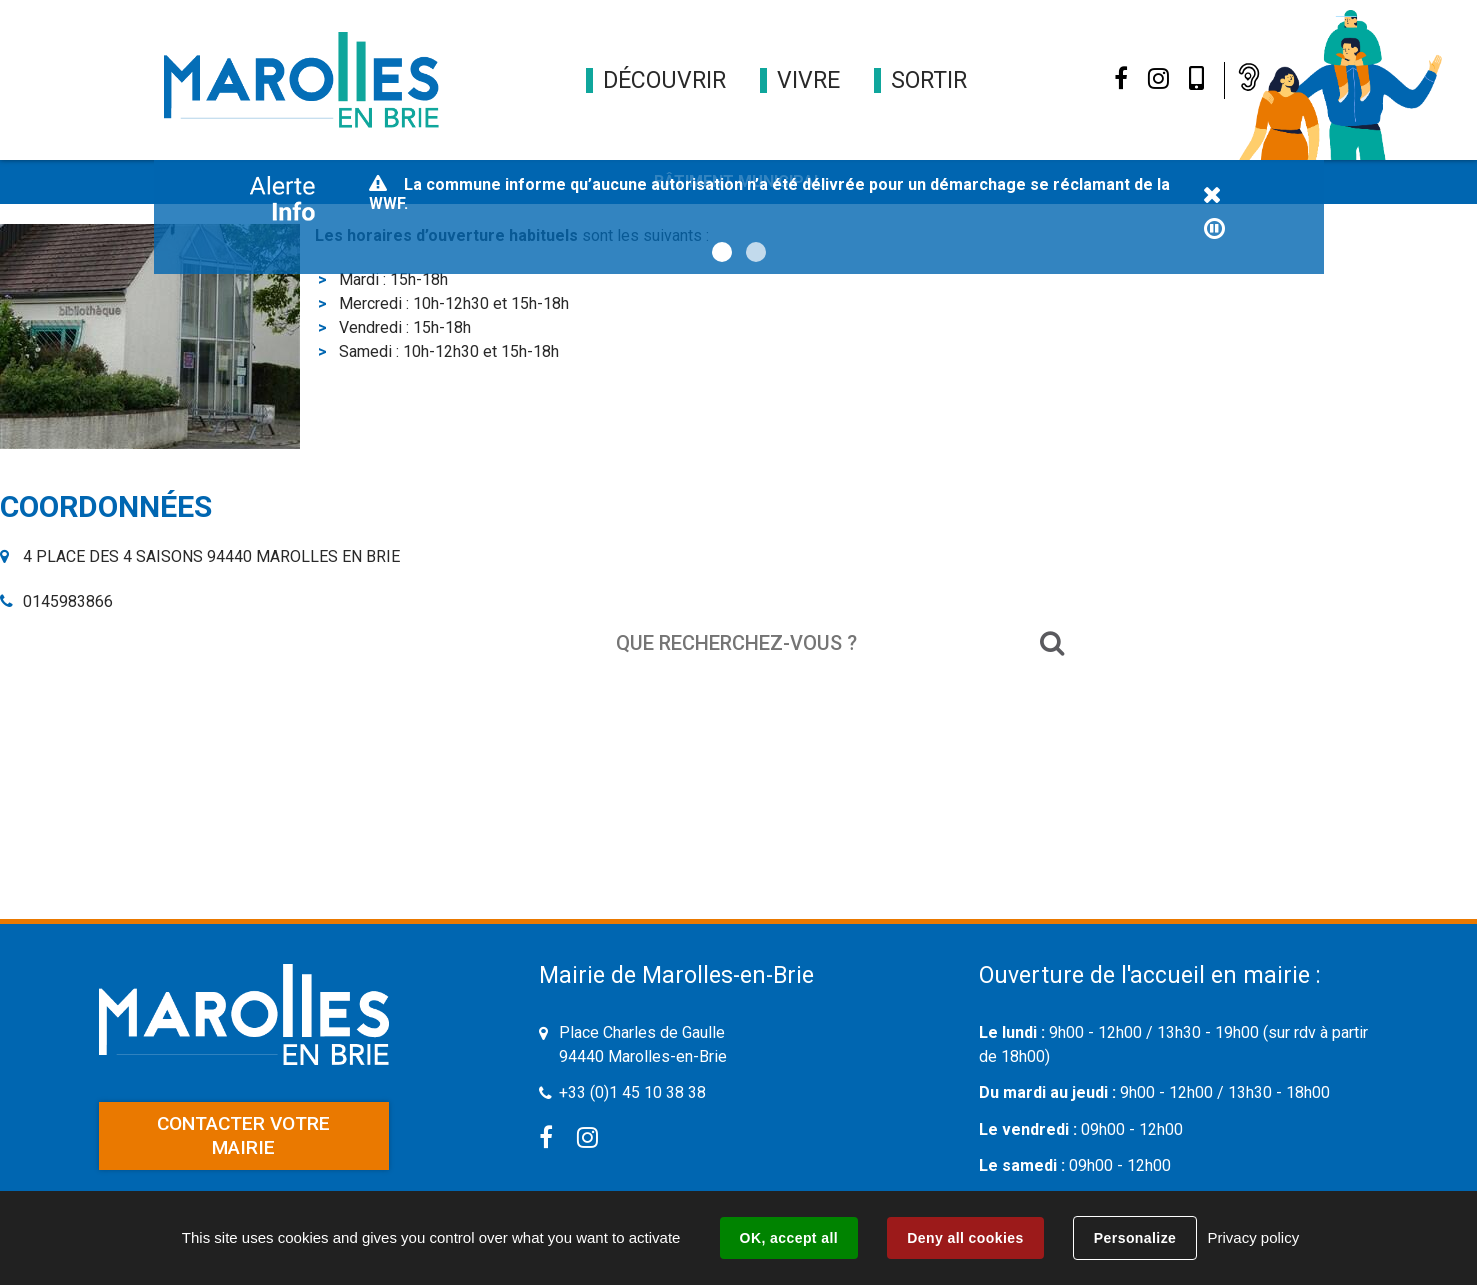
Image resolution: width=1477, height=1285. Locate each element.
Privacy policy (1253, 1237)
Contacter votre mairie (243, 1135)
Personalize (1135, 1238)
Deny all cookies (965, 1238)
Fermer (1213, 196)
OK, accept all (789, 1238)
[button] (664, 80)
